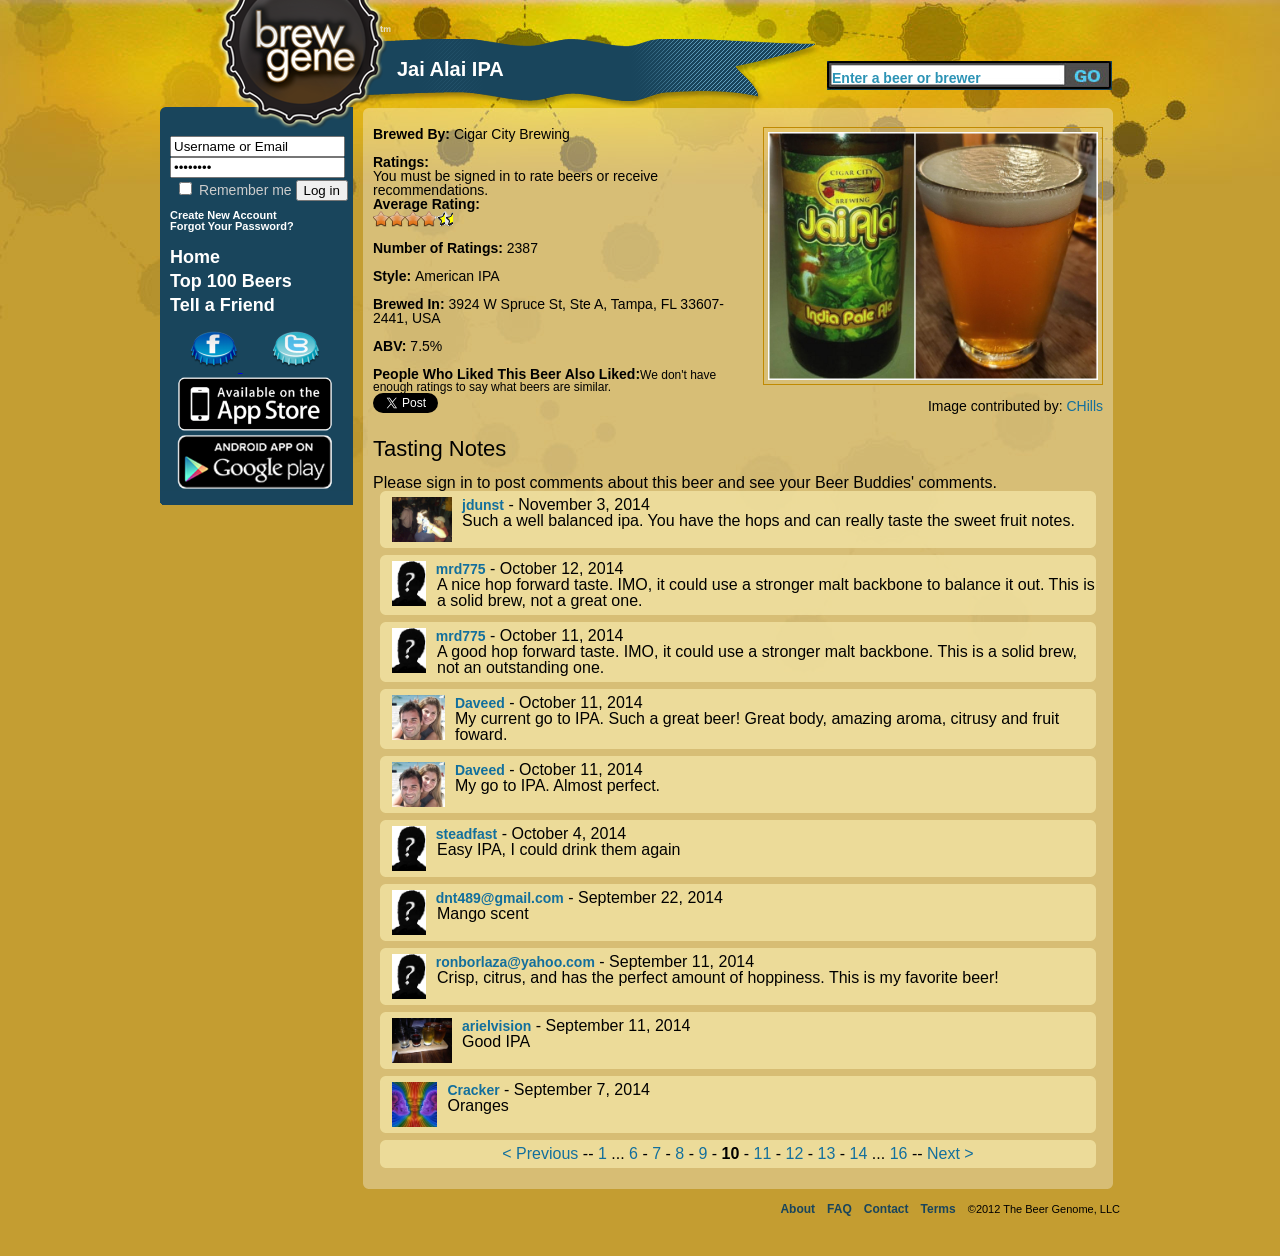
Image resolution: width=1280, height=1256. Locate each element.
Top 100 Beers (231, 281)
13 (827, 1153)
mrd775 (461, 569)
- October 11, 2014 (744, 652)
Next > (950, 1153)
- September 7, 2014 (744, 1104)
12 (795, 1153)
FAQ (839, 1209)
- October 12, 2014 (744, 585)
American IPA (457, 276)
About (797, 1209)
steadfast (466, 834)
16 (899, 1153)
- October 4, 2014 (744, 848)
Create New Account (223, 215)
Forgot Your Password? (232, 226)
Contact (886, 1209)
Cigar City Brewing (512, 134)
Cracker (473, 1090)
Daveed (480, 703)
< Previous (540, 1153)
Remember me (235, 190)
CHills (1084, 406)
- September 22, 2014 (744, 912)
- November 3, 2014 (744, 519)
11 (763, 1153)
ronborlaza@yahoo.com (515, 962)
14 (859, 1153)
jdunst (483, 505)
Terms (938, 1209)
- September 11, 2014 (744, 976)
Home (195, 257)
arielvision (496, 1026)
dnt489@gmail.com (500, 898)
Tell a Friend (222, 305)
